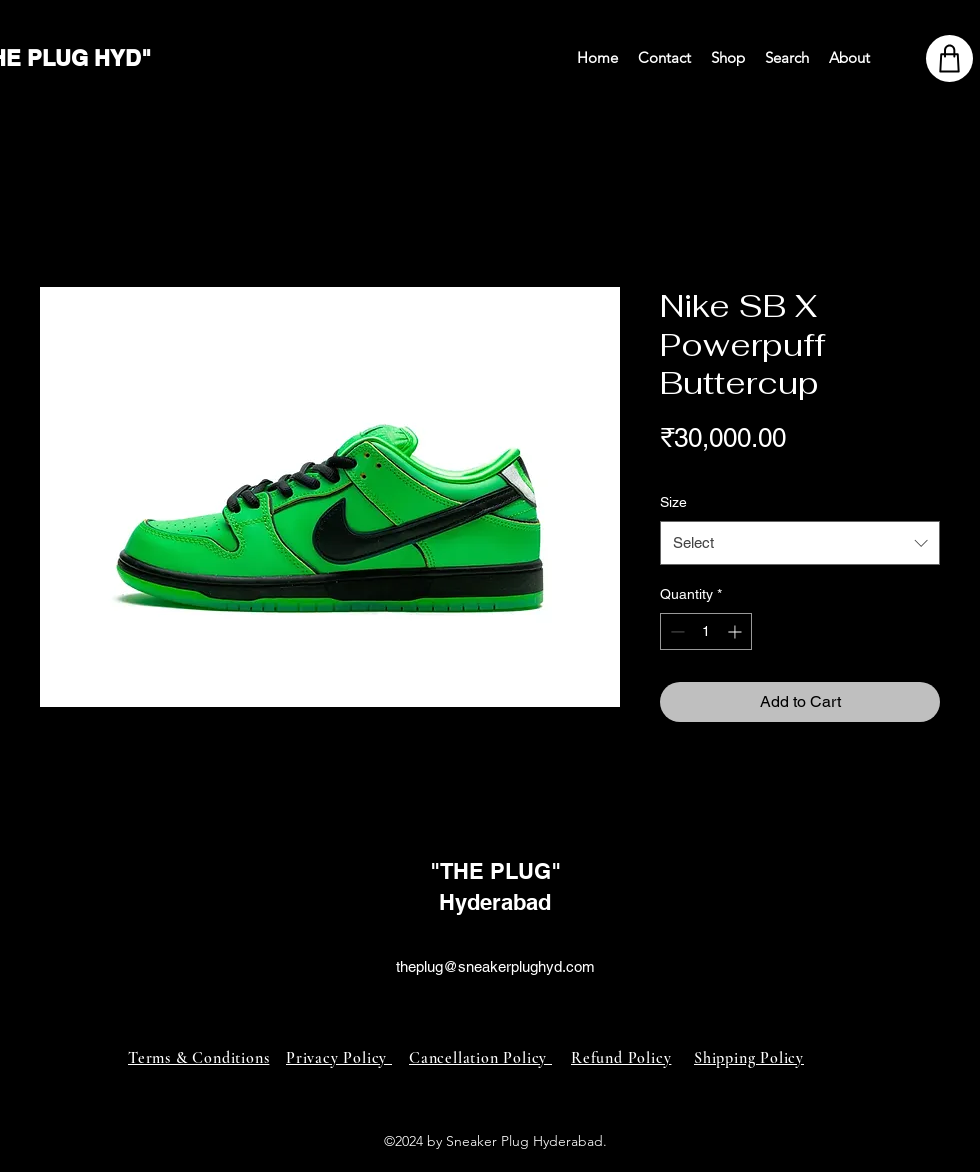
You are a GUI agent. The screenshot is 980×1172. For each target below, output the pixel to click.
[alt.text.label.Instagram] (490, 990)
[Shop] (949, 58)
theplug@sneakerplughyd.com (495, 966)
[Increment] (736, 631)
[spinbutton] (706, 631)
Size (673, 502)
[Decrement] (675, 631)
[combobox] (800, 543)
